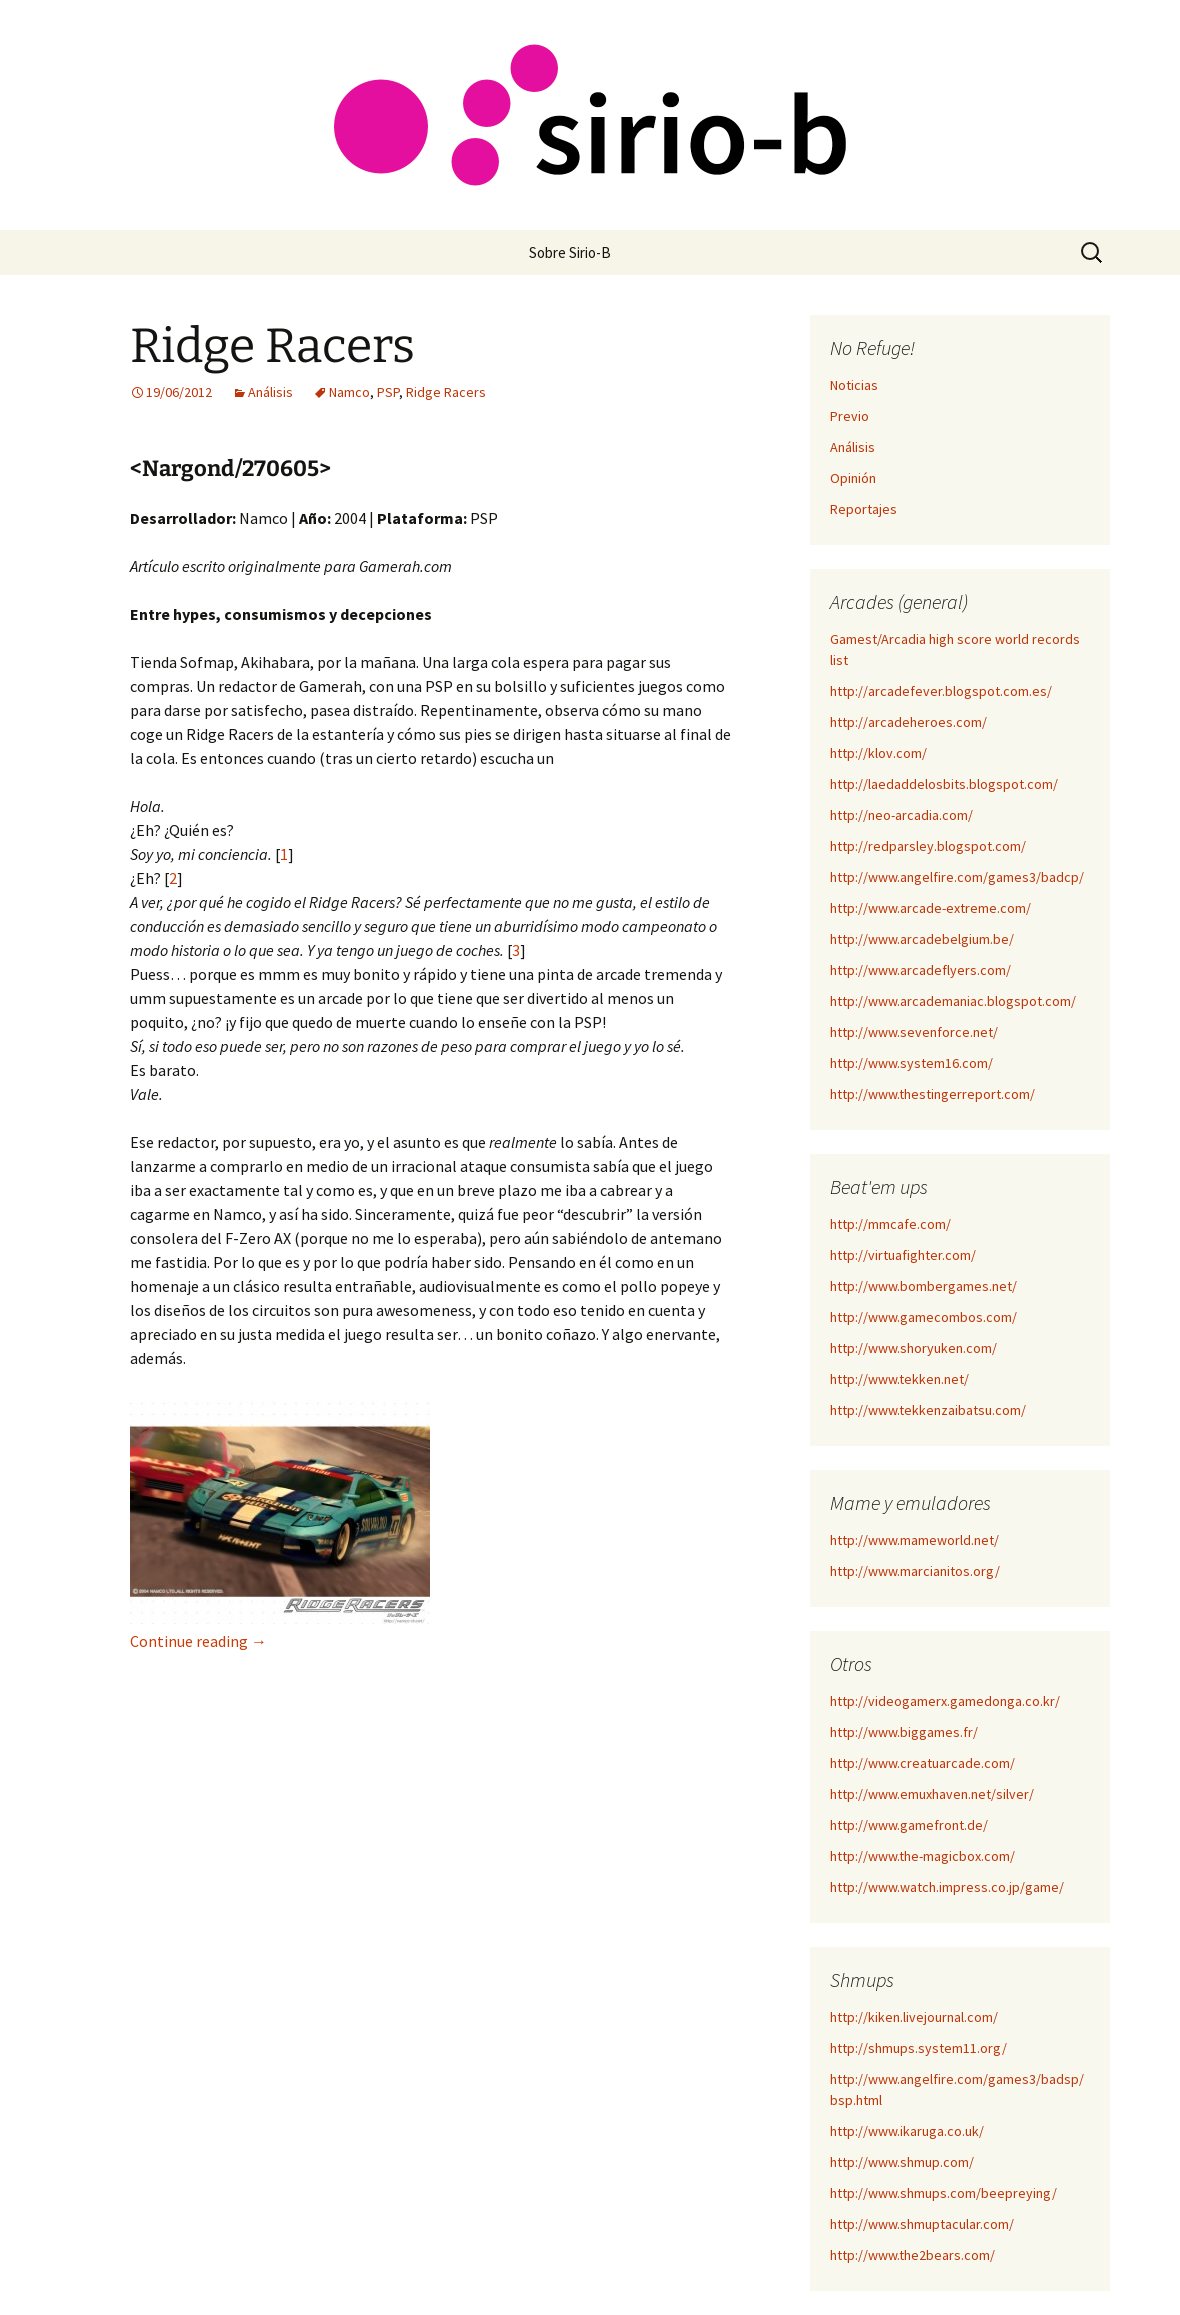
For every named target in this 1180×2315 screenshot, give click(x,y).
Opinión (853, 478)
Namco (349, 392)
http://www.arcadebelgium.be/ (922, 939)
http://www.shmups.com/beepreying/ (943, 2193)
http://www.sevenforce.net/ (914, 1032)
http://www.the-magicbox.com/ (922, 1856)
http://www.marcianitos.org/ (915, 1571)
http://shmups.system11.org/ (918, 2048)
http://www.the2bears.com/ (912, 2255)
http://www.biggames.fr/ (904, 1732)
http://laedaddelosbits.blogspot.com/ (944, 784)
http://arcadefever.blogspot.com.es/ (941, 691)
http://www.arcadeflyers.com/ (920, 970)
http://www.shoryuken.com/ (913, 1348)
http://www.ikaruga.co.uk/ (907, 2131)
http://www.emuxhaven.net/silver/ (932, 1794)
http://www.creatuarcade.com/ (922, 1763)
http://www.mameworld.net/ (914, 1540)
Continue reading (198, 1641)
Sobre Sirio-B (570, 252)
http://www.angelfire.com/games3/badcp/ (957, 877)
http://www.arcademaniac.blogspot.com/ (953, 1001)
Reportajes (863, 509)
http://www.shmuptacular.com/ (922, 2224)
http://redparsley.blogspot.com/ (928, 846)
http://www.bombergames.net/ (923, 1286)
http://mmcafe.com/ (890, 1224)
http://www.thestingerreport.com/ (932, 1094)
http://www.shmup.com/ (902, 2162)
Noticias (854, 385)
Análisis (270, 392)
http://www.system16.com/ (911, 1063)
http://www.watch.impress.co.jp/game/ (947, 1887)
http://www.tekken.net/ (899, 1379)
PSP (388, 392)
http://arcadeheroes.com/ (908, 722)
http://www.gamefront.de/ (909, 1825)
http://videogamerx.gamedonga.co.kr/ (945, 1701)
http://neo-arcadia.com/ (901, 815)
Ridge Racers (272, 346)
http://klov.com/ (878, 753)
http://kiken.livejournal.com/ (914, 2017)
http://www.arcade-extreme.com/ (930, 908)
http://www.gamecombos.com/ (923, 1317)
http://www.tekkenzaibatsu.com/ (928, 1410)
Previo (849, 416)
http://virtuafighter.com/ (903, 1255)
